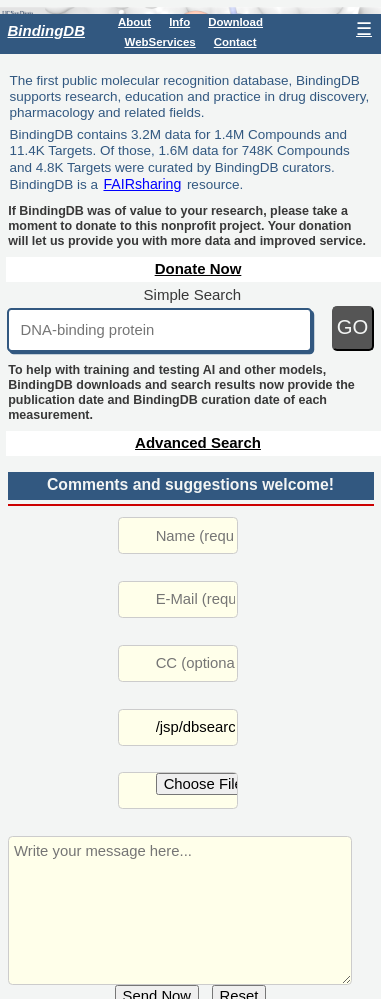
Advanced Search (198, 442)
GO (353, 327)
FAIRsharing (142, 184)
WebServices (160, 42)
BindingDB (46, 30)
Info (179, 22)
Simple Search (193, 294)
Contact (235, 42)
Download (235, 22)
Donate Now (198, 268)
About (134, 22)
